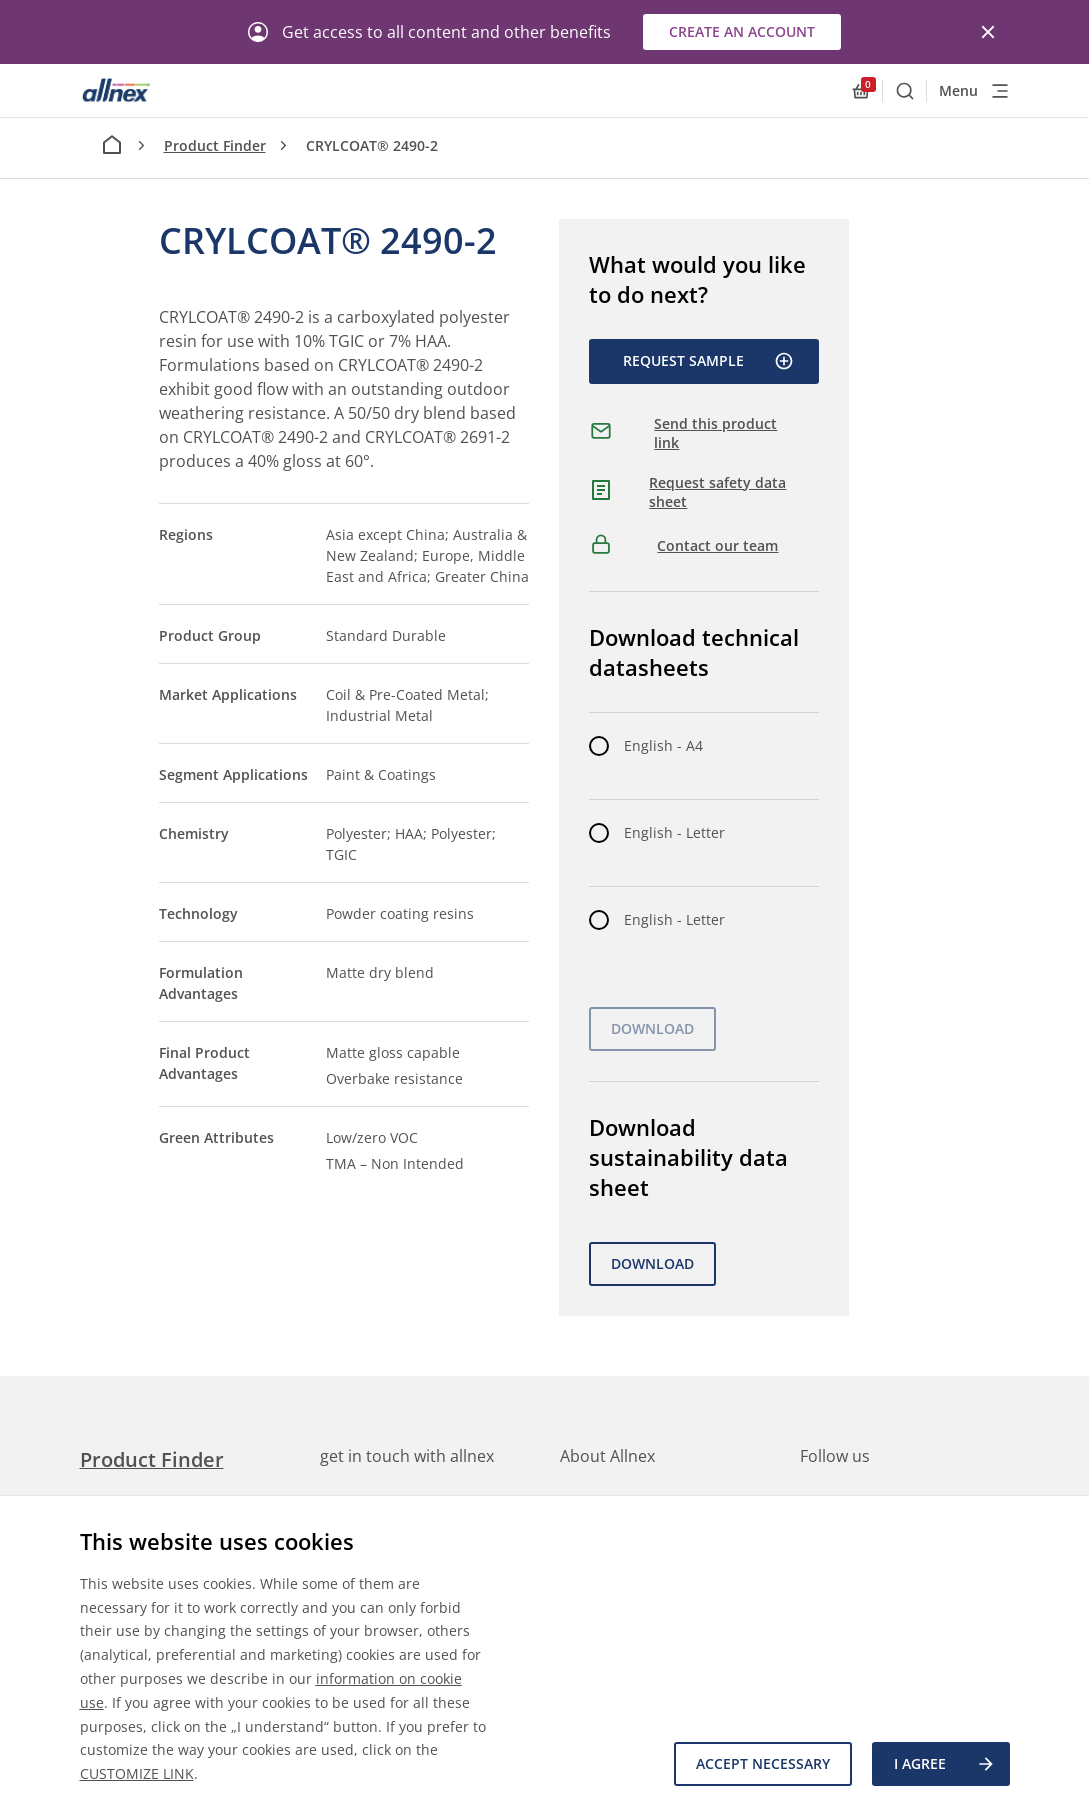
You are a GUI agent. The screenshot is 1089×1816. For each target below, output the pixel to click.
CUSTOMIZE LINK (137, 1773)
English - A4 (663, 745)
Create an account (742, 31)
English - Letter (674, 832)
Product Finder (215, 145)
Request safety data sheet (717, 492)
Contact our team (717, 545)
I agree (945, 1764)
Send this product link (715, 433)
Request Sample (708, 361)
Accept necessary (763, 1763)
